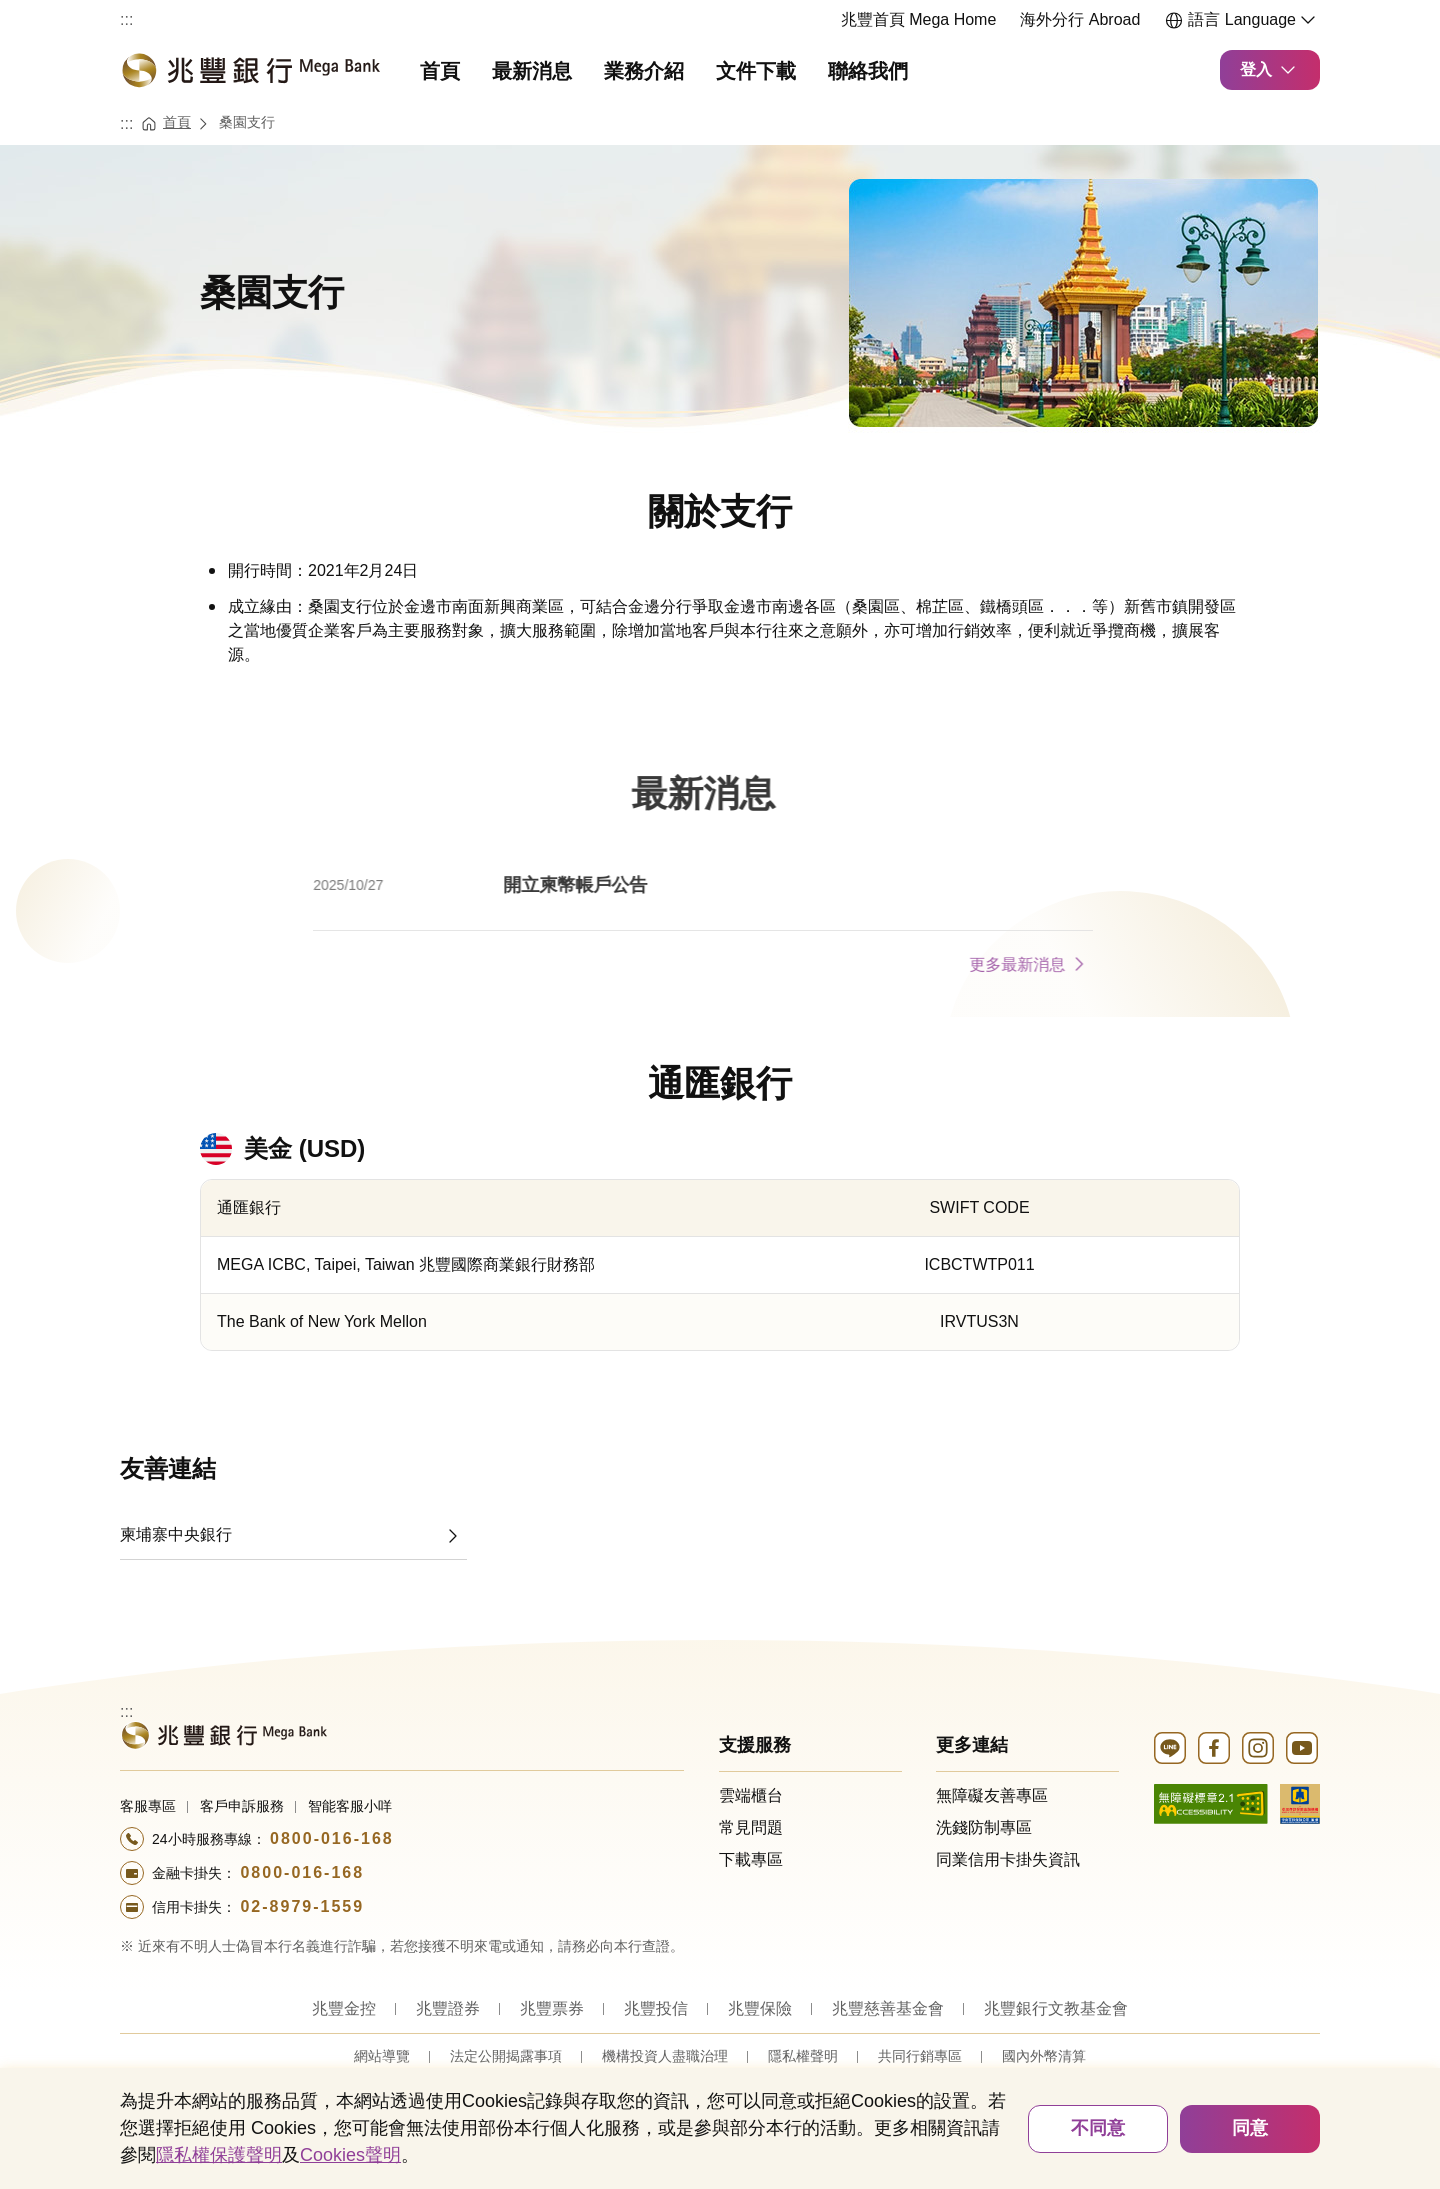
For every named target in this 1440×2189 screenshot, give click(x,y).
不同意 (1098, 2128)
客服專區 (148, 1806)
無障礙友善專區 (992, 1795)
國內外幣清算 (1044, 2056)
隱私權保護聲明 (219, 2155)
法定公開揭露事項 (506, 2056)
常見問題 (751, 1827)
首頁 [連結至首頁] (177, 122)
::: (126, 19)
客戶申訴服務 (242, 1806)
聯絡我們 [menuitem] (868, 71)
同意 (1250, 2128)
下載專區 (751, 1859)
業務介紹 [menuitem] (644, 71)
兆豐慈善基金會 (888, 2008)
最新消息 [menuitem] (532, 71)
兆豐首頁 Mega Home (919, 19)
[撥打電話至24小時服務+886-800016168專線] (402, 1839)
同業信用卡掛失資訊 (1008, 1859)
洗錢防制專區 (984, 1827)
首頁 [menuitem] (440, 71)
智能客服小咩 (350, 1806)
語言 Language (1242, 20)
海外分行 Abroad (1080, 19)
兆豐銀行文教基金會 (1056, 2008)
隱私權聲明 (803, 2056)
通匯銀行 (720, 1083)
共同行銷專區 (920, 2056)
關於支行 (720, 511)
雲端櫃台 (751, 1795)
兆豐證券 (448, 2008)
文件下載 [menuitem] (756, 71)
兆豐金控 (344, 2008)
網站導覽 (382, 2056)
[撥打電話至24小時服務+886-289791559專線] (402, 1907)
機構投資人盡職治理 (665, 2056)
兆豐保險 (760, 2008)
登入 (1270, 70)
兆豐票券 (552, 2008)
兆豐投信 (656, 2008)
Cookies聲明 (350, 2155)
